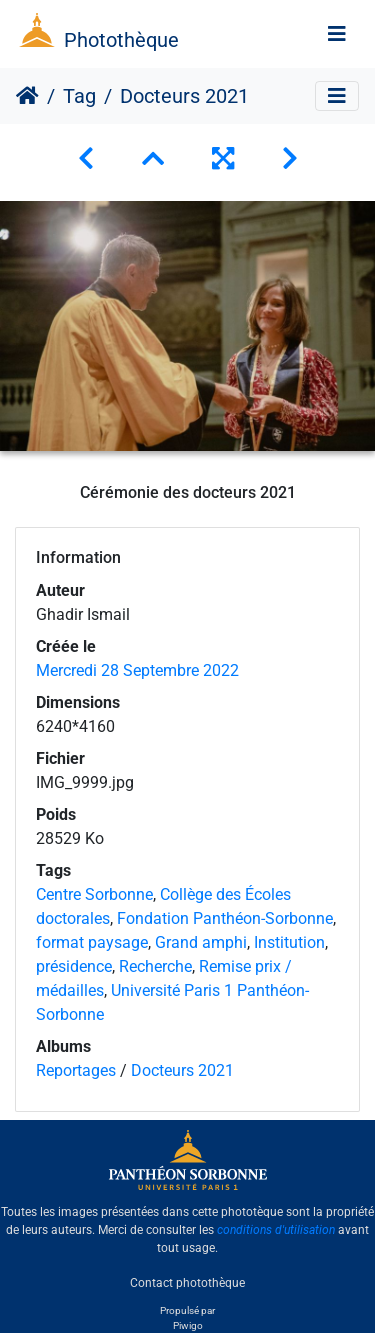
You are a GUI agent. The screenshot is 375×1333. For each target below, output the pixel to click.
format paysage (92, 942)
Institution (289, 942)
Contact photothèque (187, 1282)
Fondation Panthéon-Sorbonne (225, 918)
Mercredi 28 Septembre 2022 (137, 670)
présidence (74, 966)
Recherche (155, 966)
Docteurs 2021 (182, 1070)
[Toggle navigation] (337, 34)
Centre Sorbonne (94, 894)
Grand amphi (201, 942)
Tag (79, 96)
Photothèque (121, 40)
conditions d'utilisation (276, 1230)
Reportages (76, 1070)
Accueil (27, 96)
